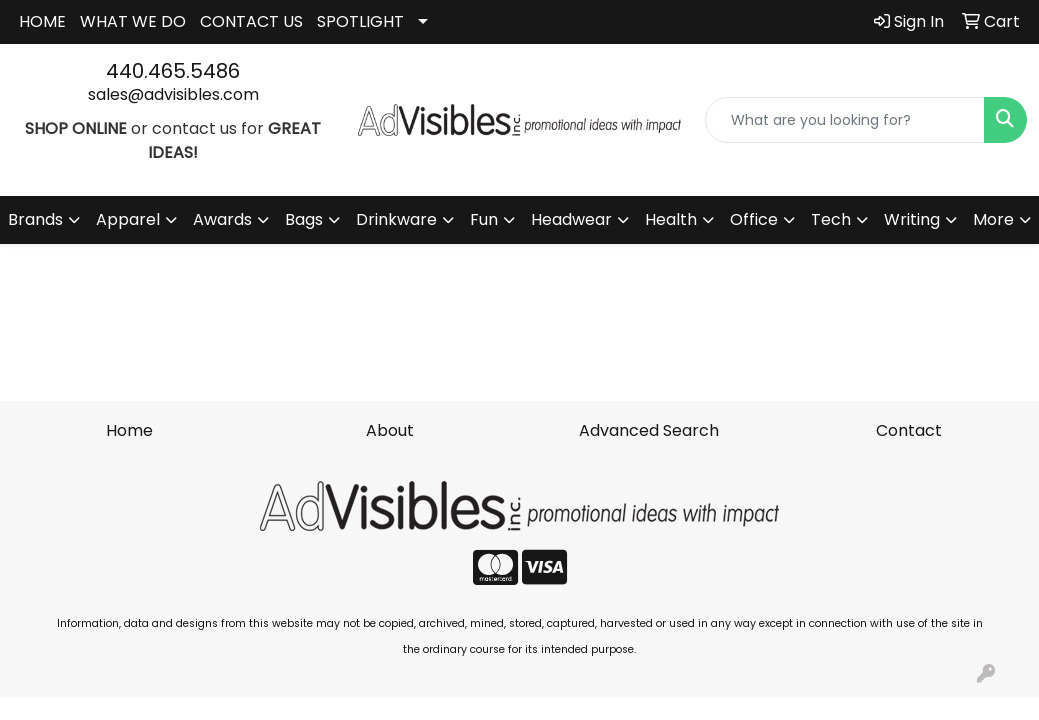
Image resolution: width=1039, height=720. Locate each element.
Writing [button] (912, 219)
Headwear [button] (571, 219)
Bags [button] (304, 219)
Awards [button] (222, 219)
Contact (909, 430)
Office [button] (754, 219)
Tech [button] (831, 219)
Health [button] (671, 219)
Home (129, 430)
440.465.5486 (173, 71)
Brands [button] (35, 219)
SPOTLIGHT (360, 21)
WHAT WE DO (133, 21)
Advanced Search (649, 430)
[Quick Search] (845, 120)
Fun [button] (484, 219)
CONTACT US (251, 21)
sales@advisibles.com (173, 94)
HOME (42, 21)
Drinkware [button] (396, 219)
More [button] (993, 219)
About (390, 430)
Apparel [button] (128, 219)
